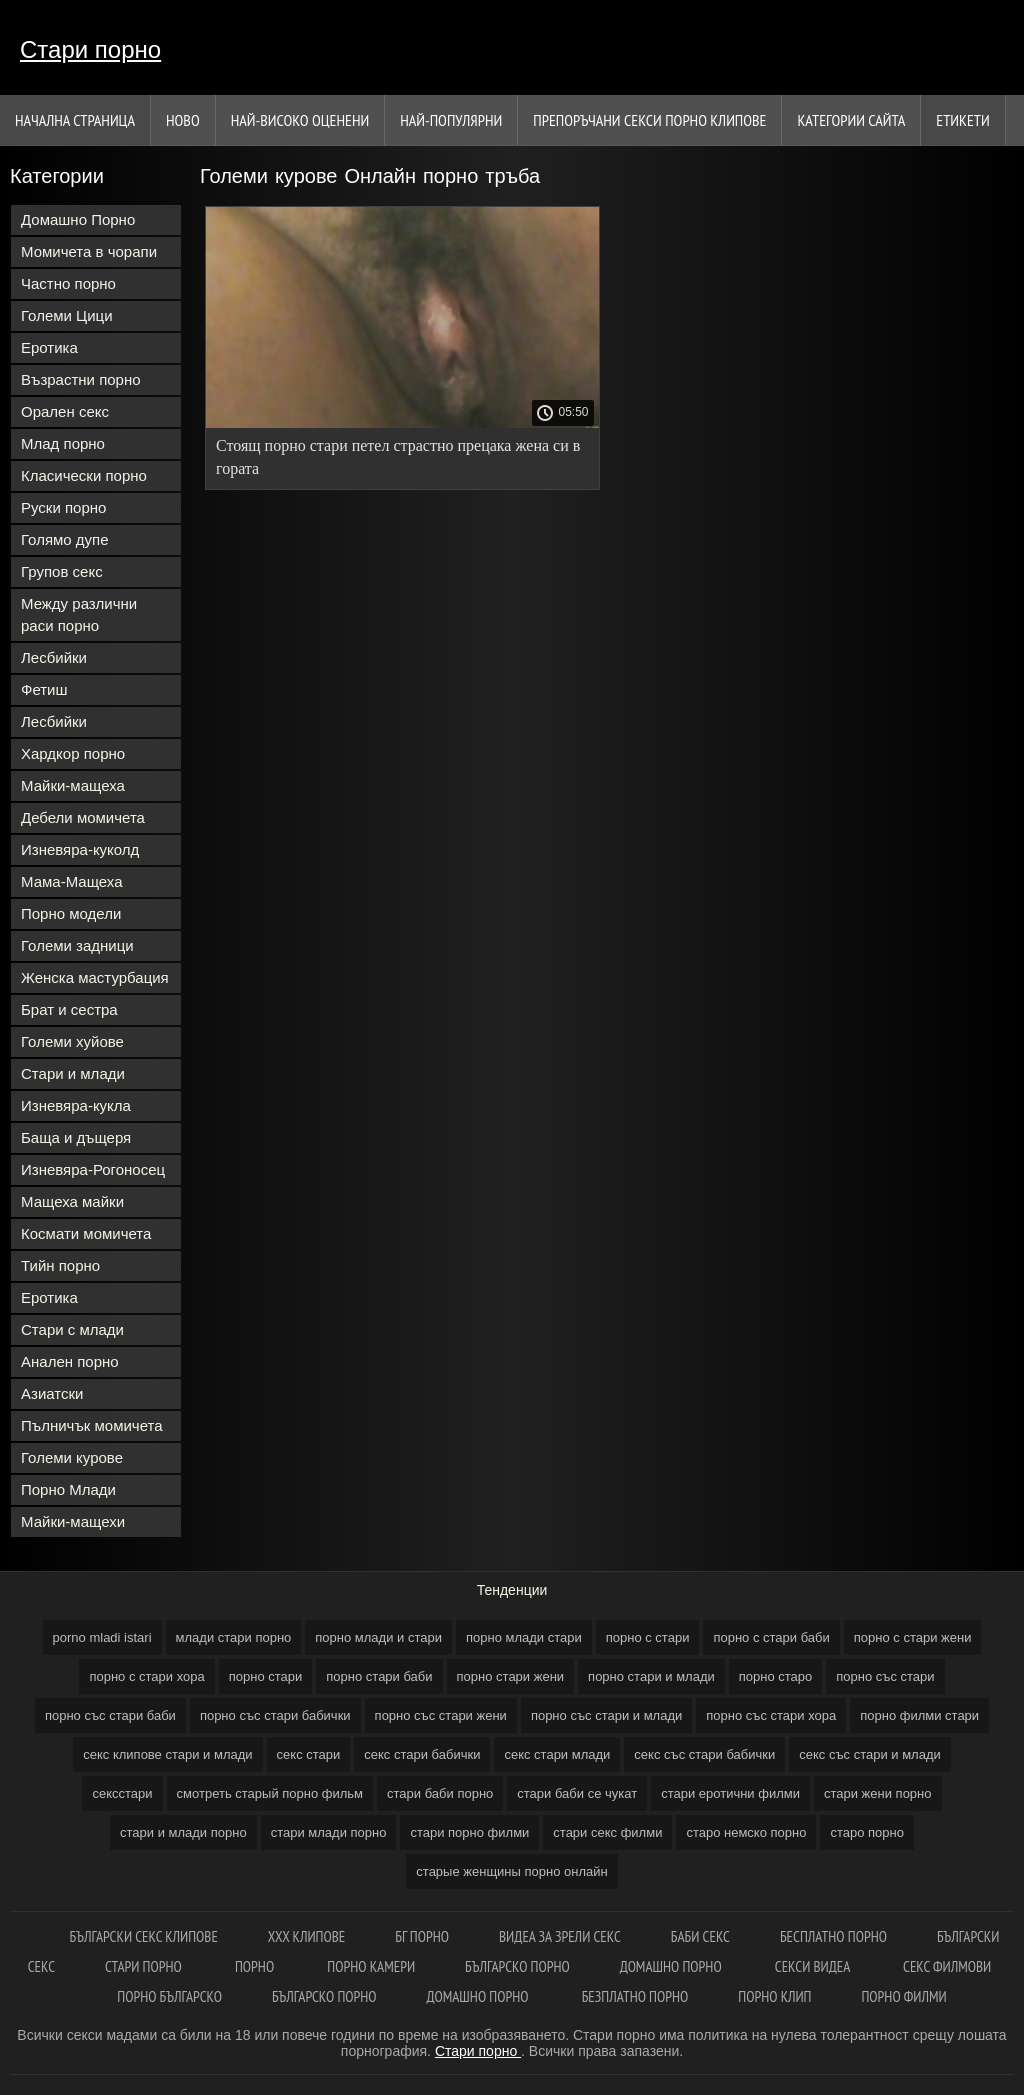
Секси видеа (814, 1966)
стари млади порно (329, 1832)
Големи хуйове (72, 1041)
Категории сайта (851, 120)
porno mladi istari (102, 1637)
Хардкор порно (73, 753)
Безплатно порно (635, 1996)
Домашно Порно (78, 219)
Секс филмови (947, 1966)
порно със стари (885, 1676)
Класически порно (84, 475)
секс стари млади (557, 1754)
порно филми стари (919, 1715)
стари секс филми (607, 1832)
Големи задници (77, 945)
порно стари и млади (651, 1676)
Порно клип (774, 1996)
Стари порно (90, 49)
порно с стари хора (146, 1676)
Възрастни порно (81, 379)
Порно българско (169, 1996)
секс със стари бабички (704, 1754)
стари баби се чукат (577, 1793)
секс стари (309, 1754)
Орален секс (65, 411)
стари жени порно (878, 1793)
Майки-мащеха (73, 785)
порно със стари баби (110, 1715)
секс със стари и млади (870, 1754)
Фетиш (44, 689)
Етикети (962, 120)
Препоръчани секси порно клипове (649, 120)
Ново (183, 120)
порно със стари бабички (275, 1715)
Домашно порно (672, 1966)
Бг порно (422, 1936)
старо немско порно (746, 1832)
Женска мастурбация (95, 977)
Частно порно (68, 283)
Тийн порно (60, 1265)
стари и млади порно (183, 1832)
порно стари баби (379, 1676)
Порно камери (371, 1966)
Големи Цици (67, 315)
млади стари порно (234, 1637)
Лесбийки (54, 657)
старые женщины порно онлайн (511, 1871)
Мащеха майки (72, 1201)
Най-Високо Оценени (300, 120)
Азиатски (52, 1393)
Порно (256, 1966)
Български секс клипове (144, 1936)
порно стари (266, 1676)
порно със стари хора (771, 1715)
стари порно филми (469, 1832)
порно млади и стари (378, 1637)
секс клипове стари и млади (167, 1754)
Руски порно (63, 507)
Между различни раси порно (79, 614)
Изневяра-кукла (76, 1105)
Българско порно (517, 1966)
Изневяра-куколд (80, 849)
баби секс (700, 1936)
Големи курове (72, 1457)
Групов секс (62, 571)
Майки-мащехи (73, 1521)
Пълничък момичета (92, 1425)
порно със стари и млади (606, 1715)
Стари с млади (72, 1329)
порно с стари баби (771, 1637)
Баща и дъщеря (76, 1137)
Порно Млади (68, 1489)
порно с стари (648, 1637)
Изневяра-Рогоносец (93, 1169)
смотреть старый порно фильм (270, 1793)
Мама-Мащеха (72, 881)
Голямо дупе (65, 539)
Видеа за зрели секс (560, 1936)
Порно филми (903, 1996)
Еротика (49, 347)
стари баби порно (440, 1793)
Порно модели (71, 913)
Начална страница (75, 120)
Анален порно (70, 1361)
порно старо (776, 1676)
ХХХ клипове (306, 1936)
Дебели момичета (83, 817)
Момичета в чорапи (89, 251)
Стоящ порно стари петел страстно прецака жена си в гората (398, 457)
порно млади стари (524, 1637)
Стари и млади (73, 1073)
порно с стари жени (913, 1637)
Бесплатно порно (833, 1936)
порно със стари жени (441, 1715)
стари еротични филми (730, 1793)
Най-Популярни (451, 120)
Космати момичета (86, 1233)
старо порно (867, 1832)
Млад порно (63, 443)
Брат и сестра (69, 1009)
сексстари (122, 1793)
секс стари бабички (422, 1754)
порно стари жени (511, 1676)
